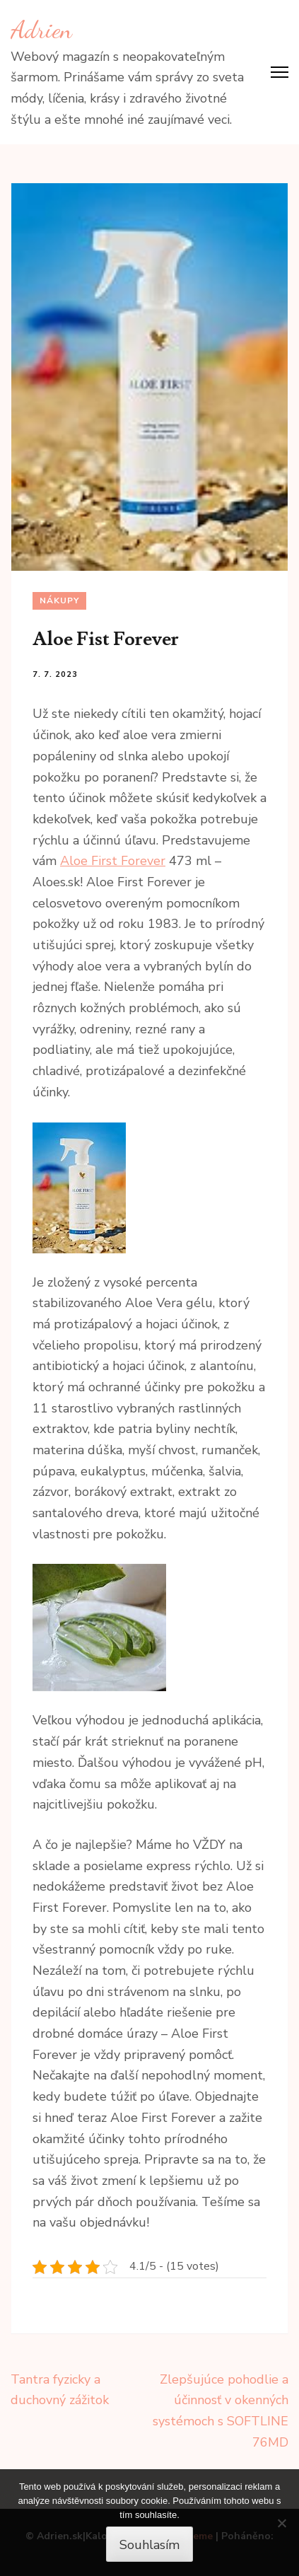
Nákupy (59, 600)
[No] (281, 2523)
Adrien (41, 30)
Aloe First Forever (112, 860)
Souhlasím (149, 2544)
